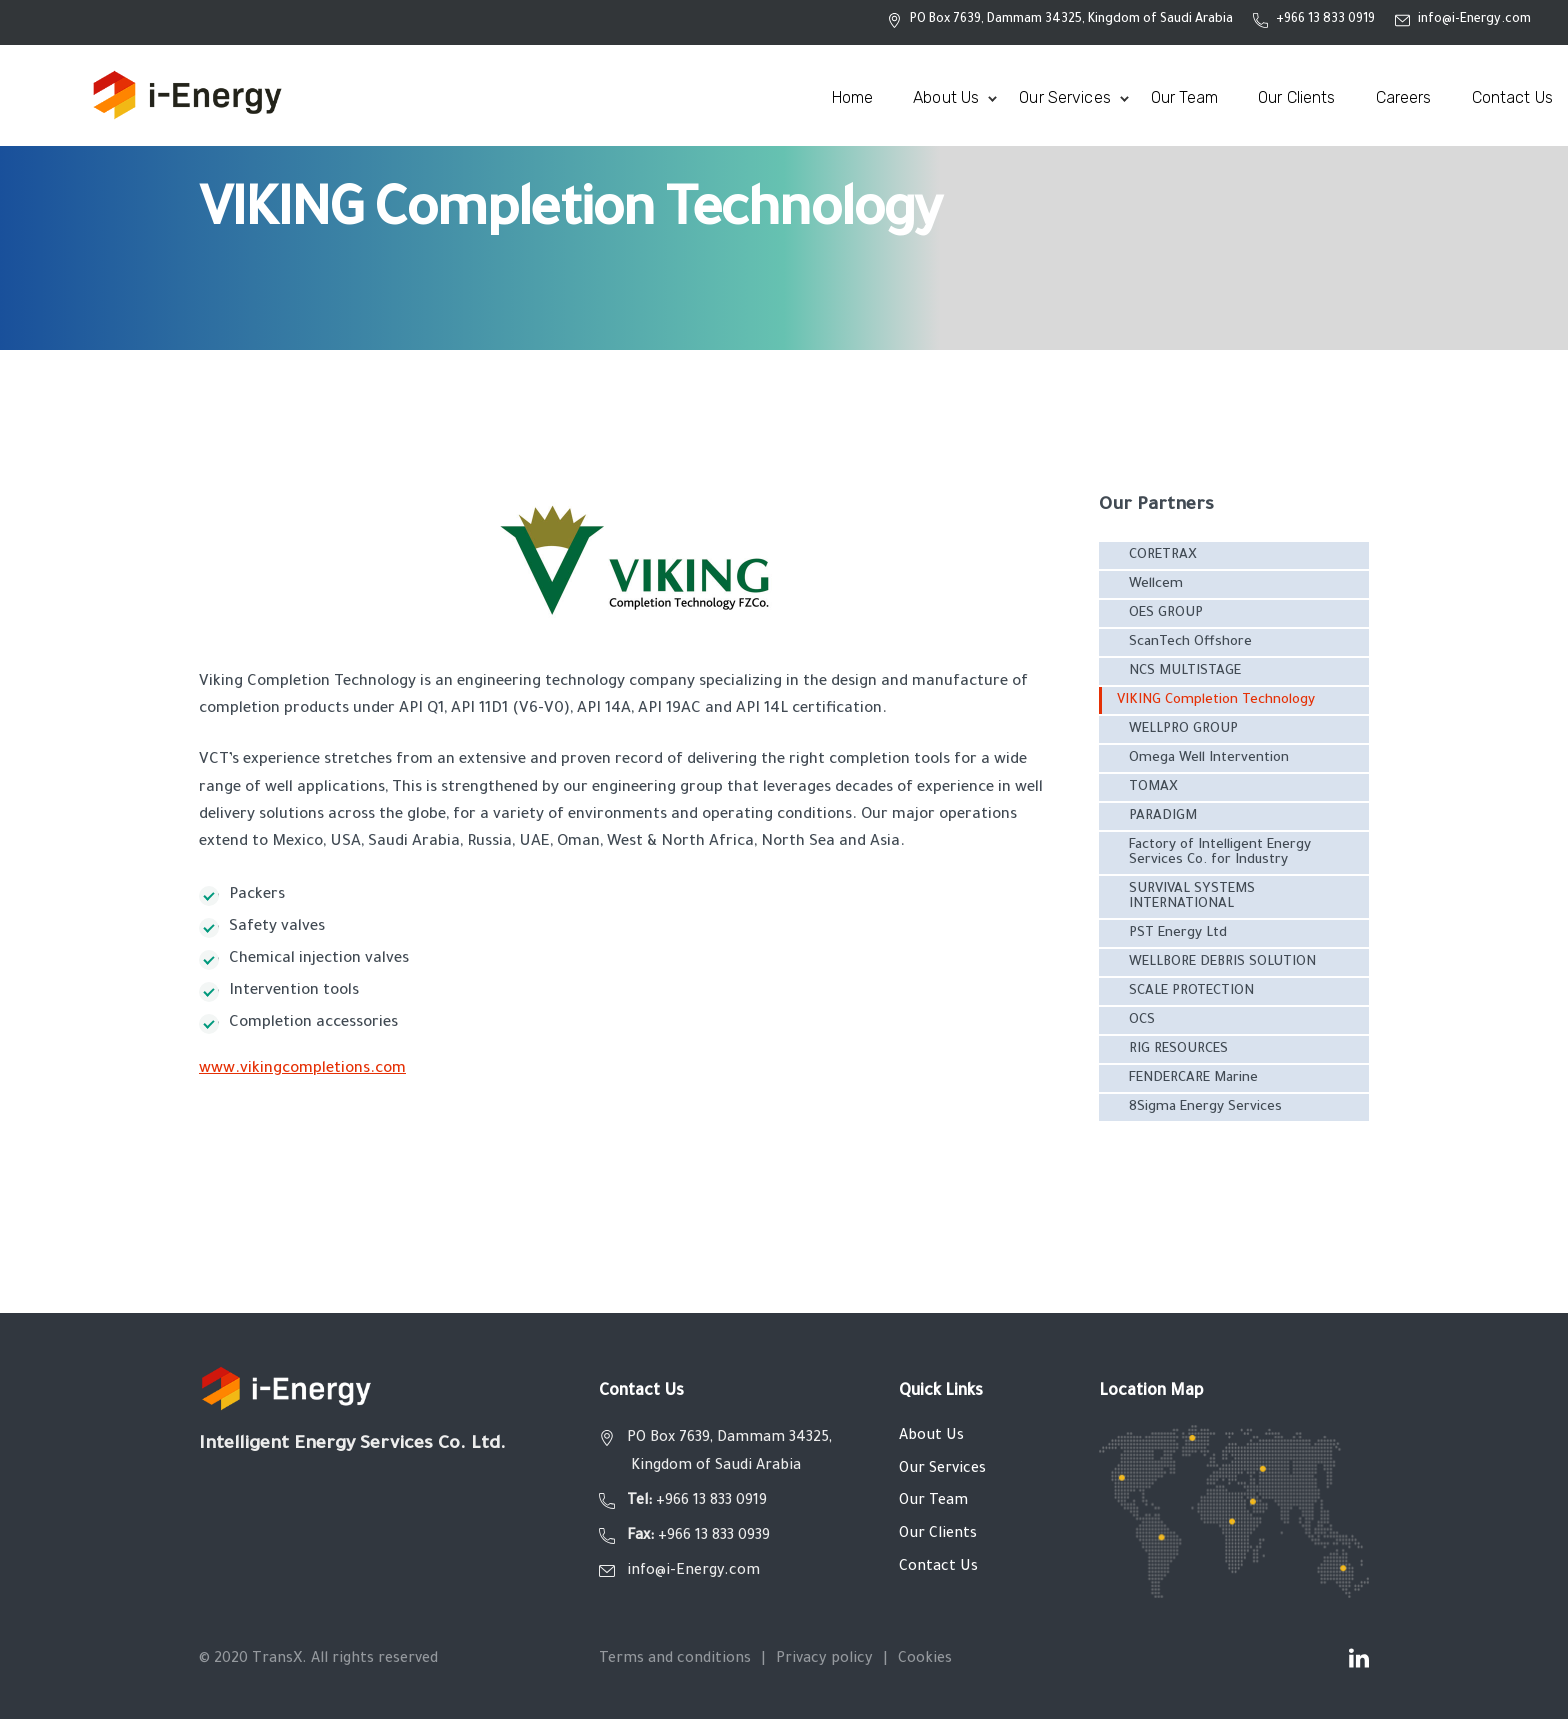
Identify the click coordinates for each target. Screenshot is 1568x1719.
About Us (931, 1437)
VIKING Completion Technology (1216, 700)
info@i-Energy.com (1474, 20)
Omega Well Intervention (1209, 758)
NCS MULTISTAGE (1185, 671)
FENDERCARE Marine (1193, 1078)
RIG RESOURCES (1178, 1049)
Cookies (925, 1660)
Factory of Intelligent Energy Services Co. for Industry (1220, 853)
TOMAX (1153, 787)
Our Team (933, 1502)
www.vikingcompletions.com (302, 1069)
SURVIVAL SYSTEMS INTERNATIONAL (1192, 897)
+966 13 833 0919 (1325, 20)
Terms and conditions (675, 1660)
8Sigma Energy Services (1205, 1107)
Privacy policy (824, 1660)
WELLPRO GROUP (1183, 729)
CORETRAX (1163, 555)
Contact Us (938, 1568)
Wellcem (1156, 584)
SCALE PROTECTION (1191, 991)
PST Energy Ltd (1178, 933)
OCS (1142, 1020)
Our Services (942, 1470)
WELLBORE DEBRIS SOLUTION (1222, 962)
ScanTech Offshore (1190, 642)
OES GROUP (1166, 613)
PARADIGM (1163, 816)
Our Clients (938, 1535)
